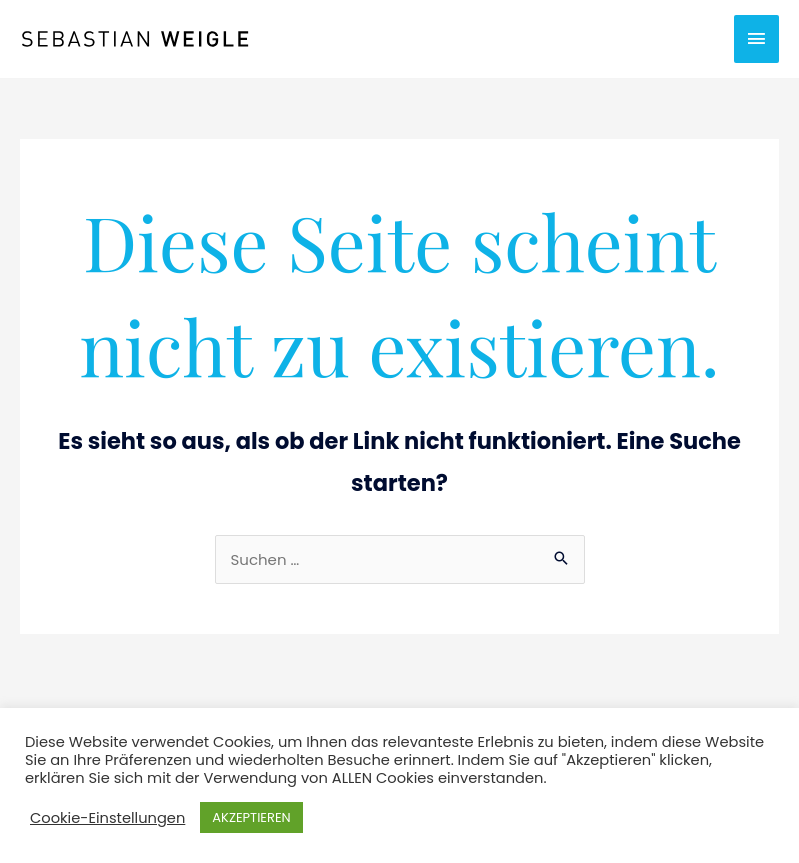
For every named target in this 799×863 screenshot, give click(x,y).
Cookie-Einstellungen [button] (107, 818)
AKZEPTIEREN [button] (251, 817)
